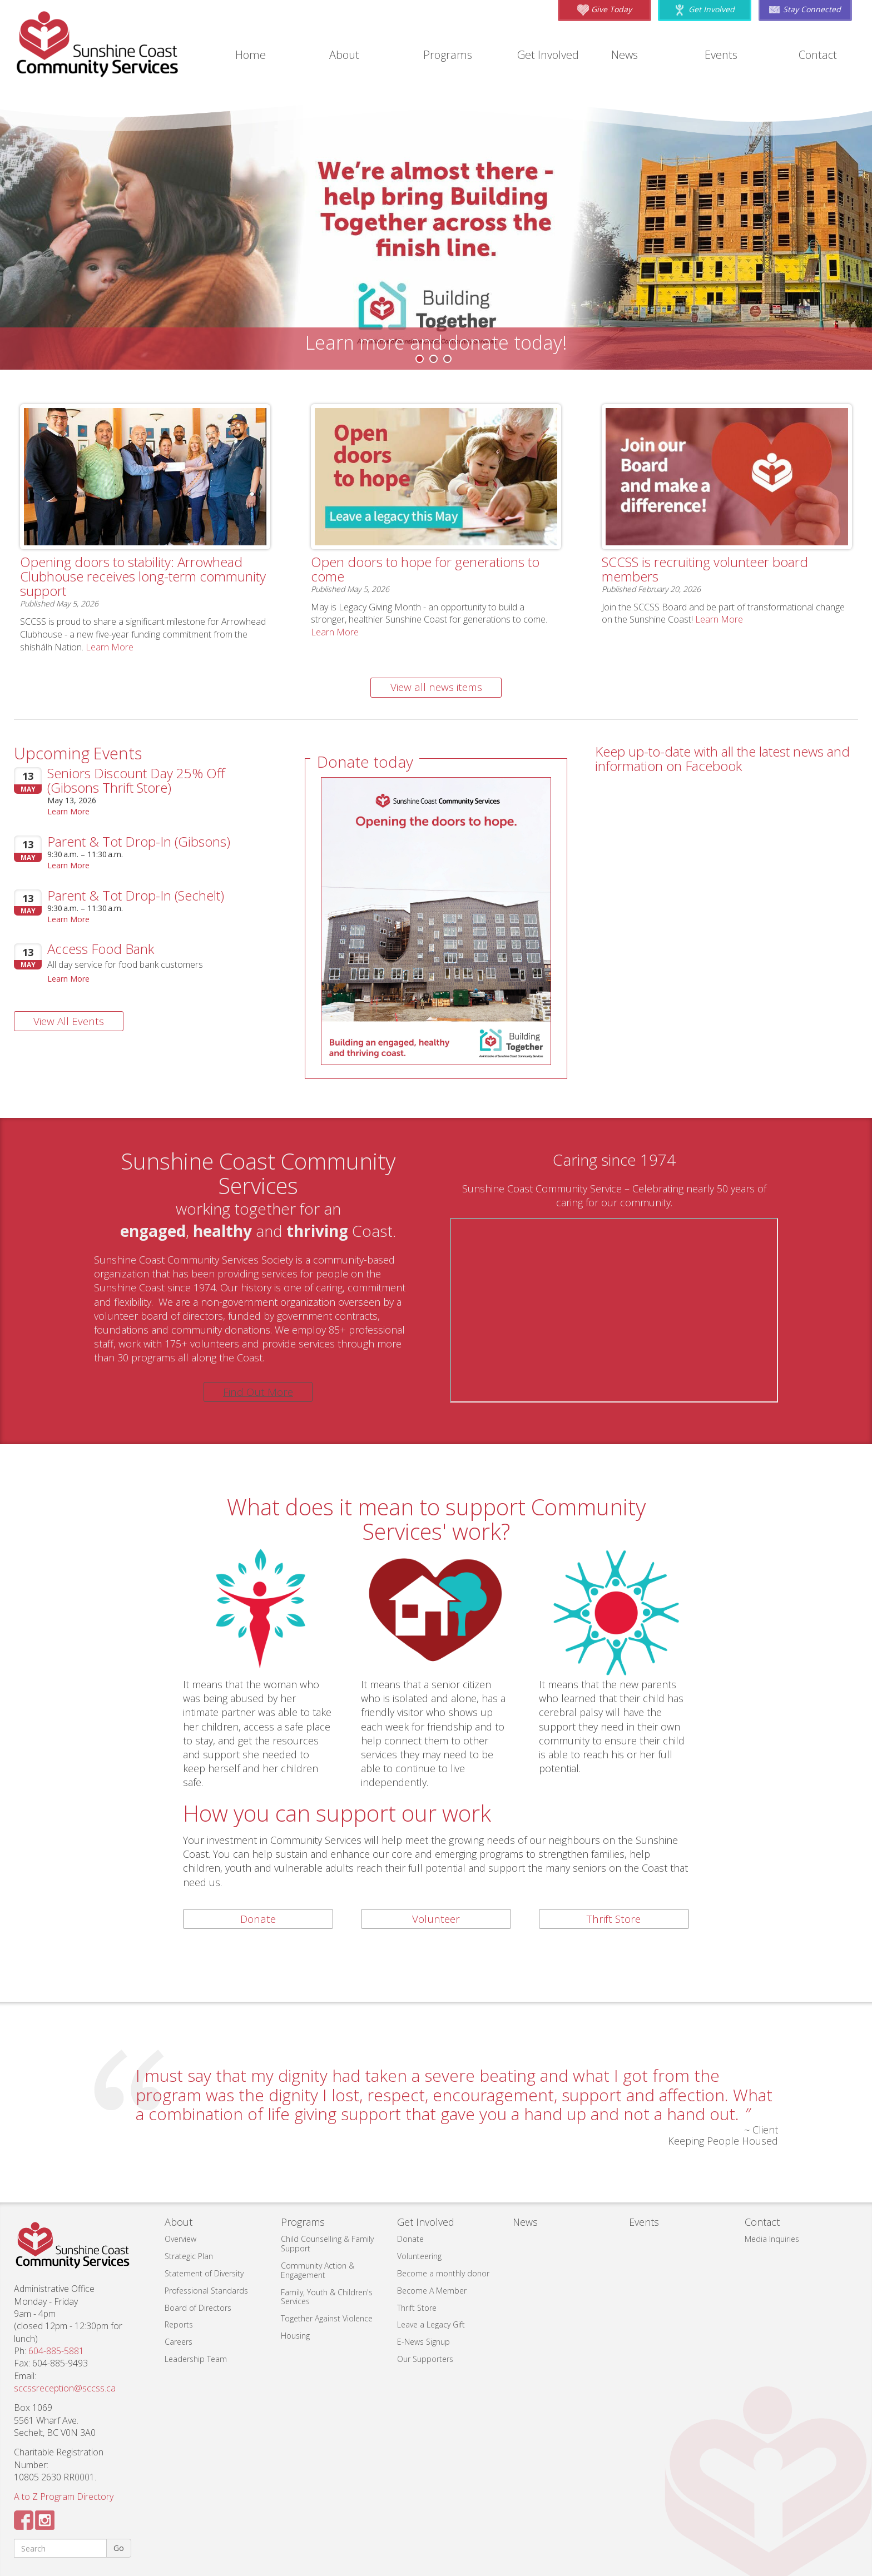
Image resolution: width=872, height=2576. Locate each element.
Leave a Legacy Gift (431, 2324)
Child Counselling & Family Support (327, 2244)
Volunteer (436, 1919)
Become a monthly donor (443, 2273)
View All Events (68, 1021)
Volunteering (419, 2256)
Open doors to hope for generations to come (425, 569)
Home (250, 54)
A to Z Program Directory (63, 2496)
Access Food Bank (100, 948)
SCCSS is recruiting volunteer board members (705, 569)
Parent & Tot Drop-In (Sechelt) (135, 895)
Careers (178, 2341)
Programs (447, 54)
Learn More (109, 647)
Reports (179, 2324)
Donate (258, 1919)
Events (721, 54)
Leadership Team (196, 2359)
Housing (295, 2335)
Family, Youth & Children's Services (327, 2297)
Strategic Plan (189, 2256)
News (624, 54)
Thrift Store (614, 1919)
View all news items (436, 687)
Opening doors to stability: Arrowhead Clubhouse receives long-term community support (143, 576)
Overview (180, 2239)
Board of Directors (198, 2308)
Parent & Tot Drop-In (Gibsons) (138, 841)
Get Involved (548, 54)
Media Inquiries (772, 2239)
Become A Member (432, 2290)
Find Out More (258, 1392)
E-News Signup (423, 2341)
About (344, 54)
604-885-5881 (56, 2351)
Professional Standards (206, 2290)
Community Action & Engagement (317, 2270)
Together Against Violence (327, 2318)
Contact (818, 54)
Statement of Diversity (204, 2273)
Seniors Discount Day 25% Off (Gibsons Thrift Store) (136, 780)
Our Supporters (425, 2359)
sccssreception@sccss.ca (65, 2388)
